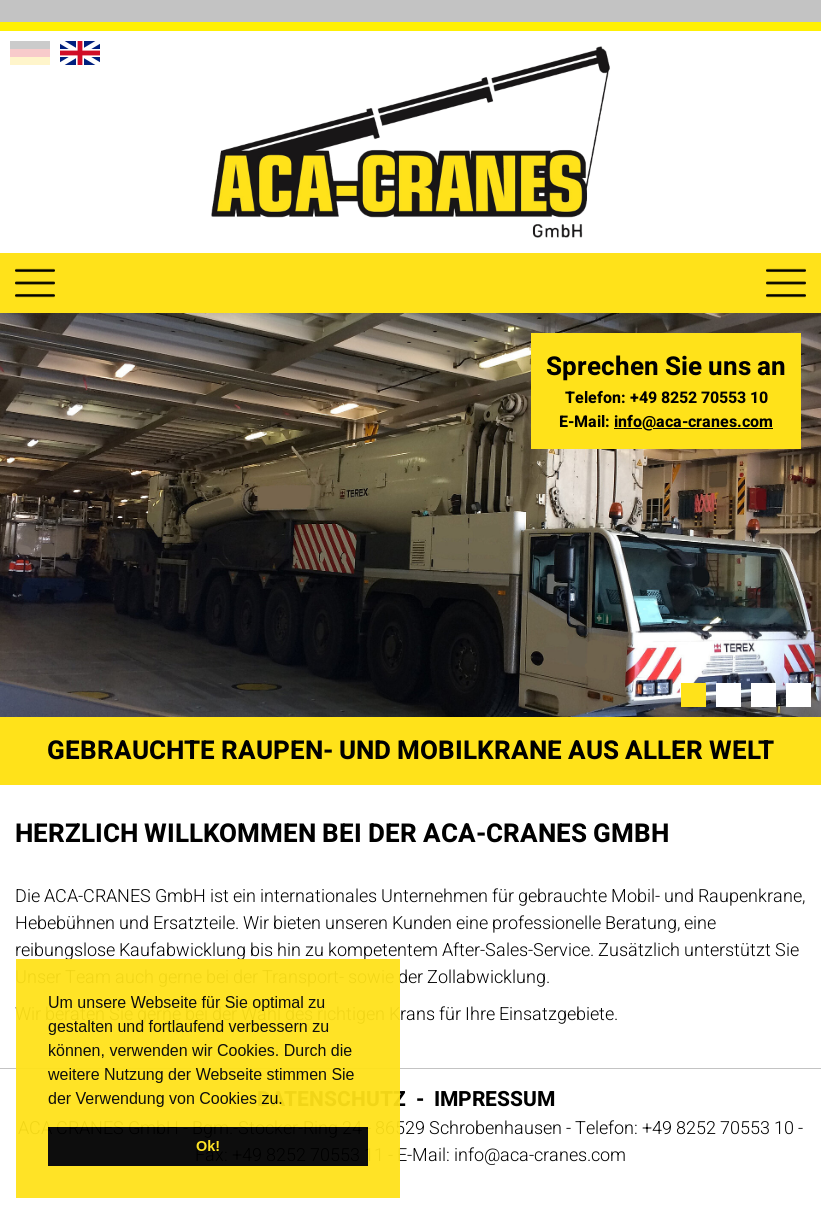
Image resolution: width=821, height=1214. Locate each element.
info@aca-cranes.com (693, 422)
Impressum (494, 1099)
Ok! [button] (208, 1146)
